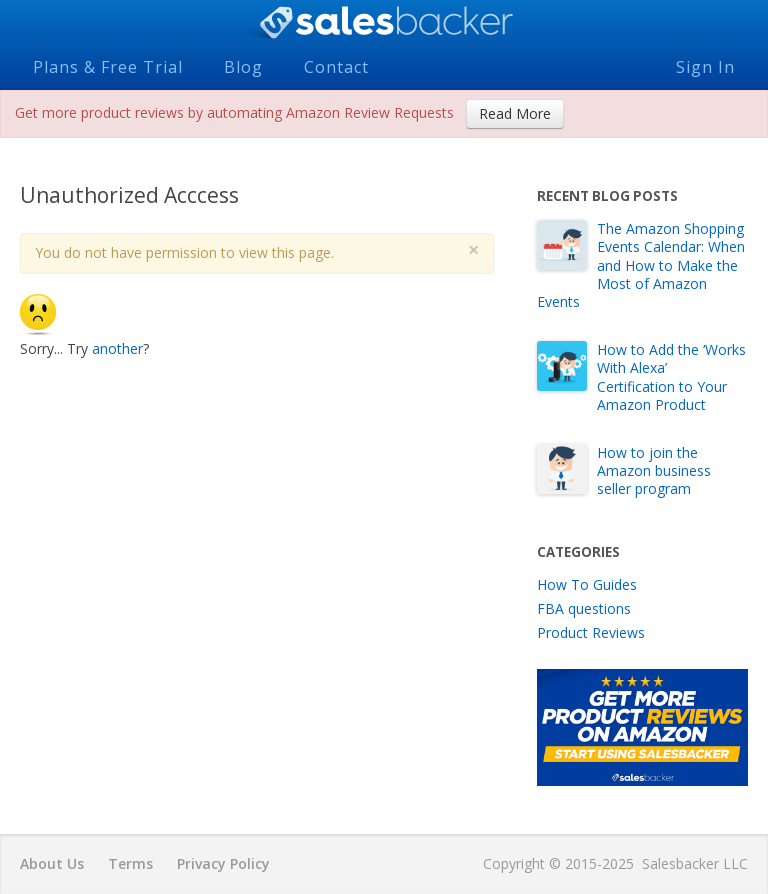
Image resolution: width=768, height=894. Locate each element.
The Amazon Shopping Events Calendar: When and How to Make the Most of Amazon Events (641, 265)
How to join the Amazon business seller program (654, 470)
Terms (130, 863)
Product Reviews (591, 632)
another (117, 348)
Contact (336, 67)
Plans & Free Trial (108, 67)
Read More (515, 113)
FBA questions (584, 608)
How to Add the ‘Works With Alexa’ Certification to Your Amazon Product (671, 377)
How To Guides (587, 584)
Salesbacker (384, 23)
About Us (52, 863)
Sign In (705, 67)
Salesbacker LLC (695, 863)
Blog (243, 67)
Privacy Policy (223, 863)
